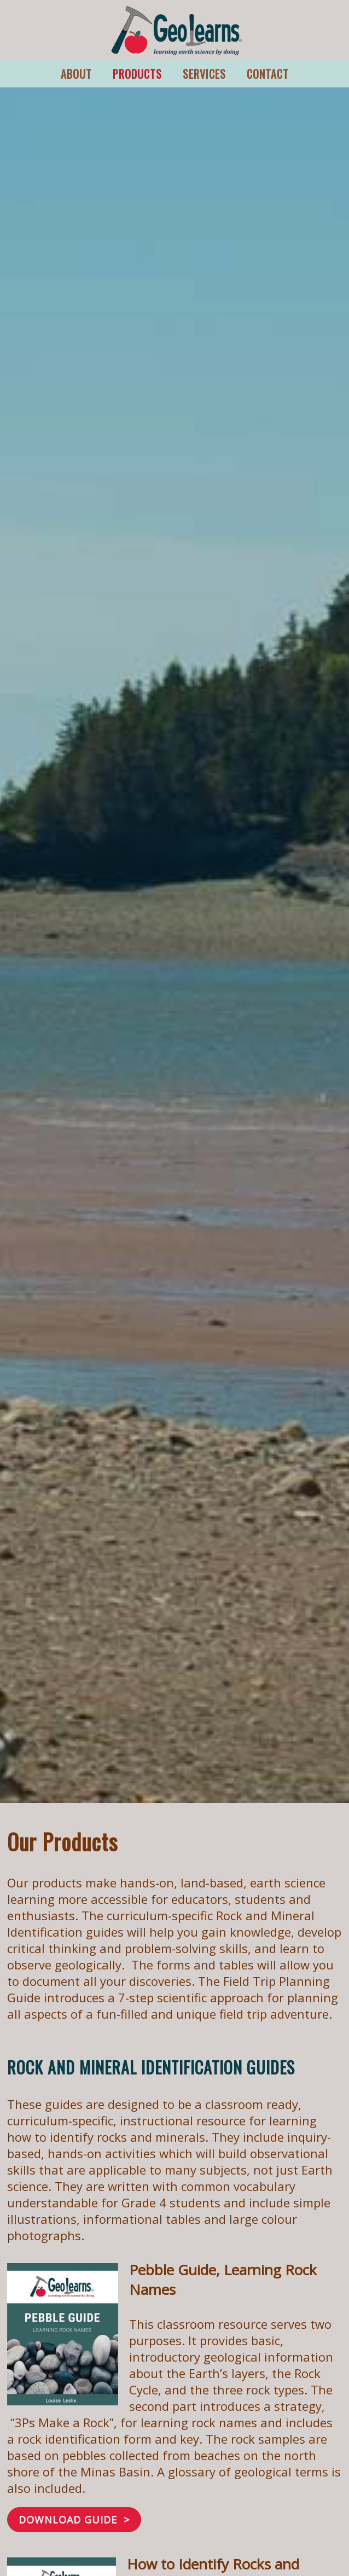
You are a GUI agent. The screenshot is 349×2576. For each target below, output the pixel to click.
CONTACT (268, 74)
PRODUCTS (137, 74)
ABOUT (76, 74)
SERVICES (204, 74)
